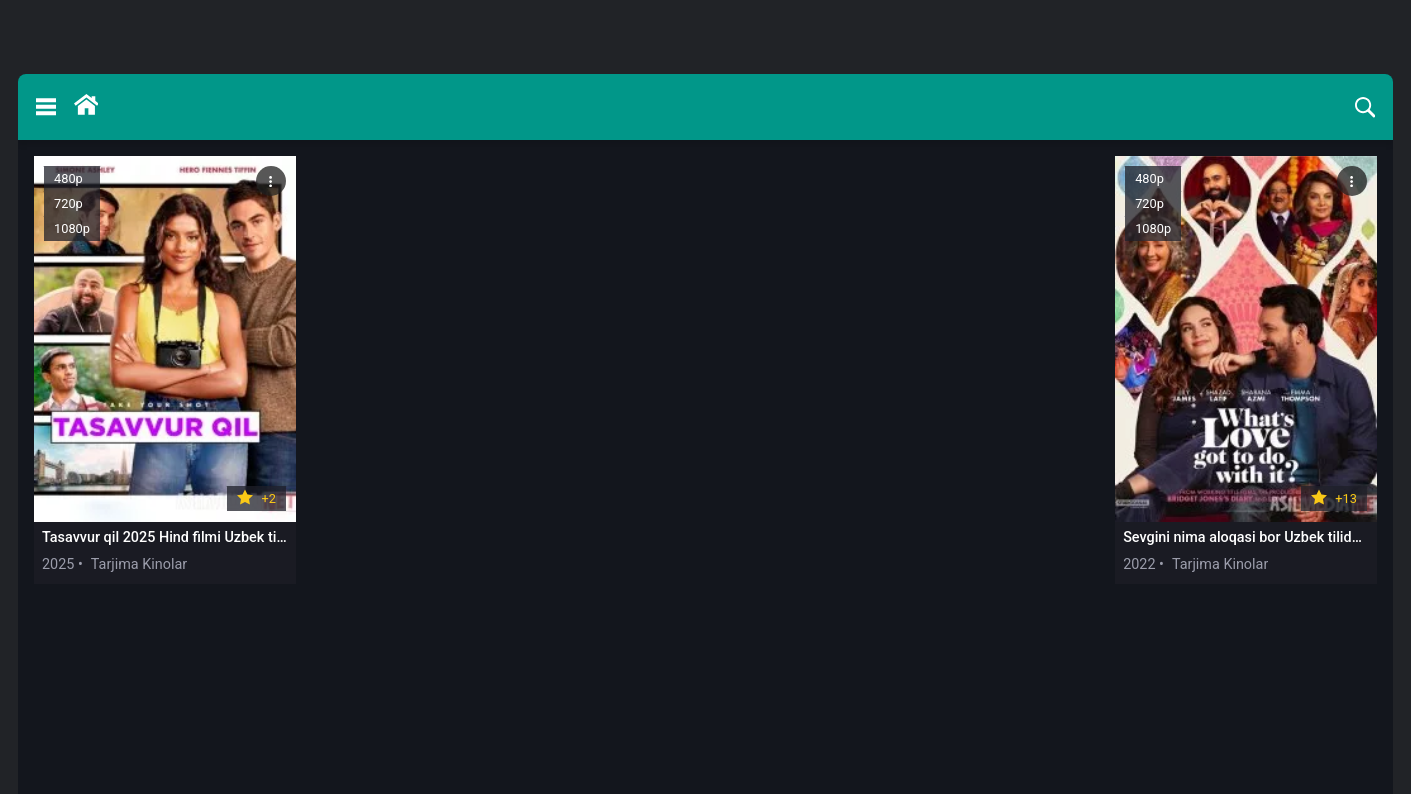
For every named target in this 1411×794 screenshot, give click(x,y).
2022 (1139, 564)
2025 (58, 564)
